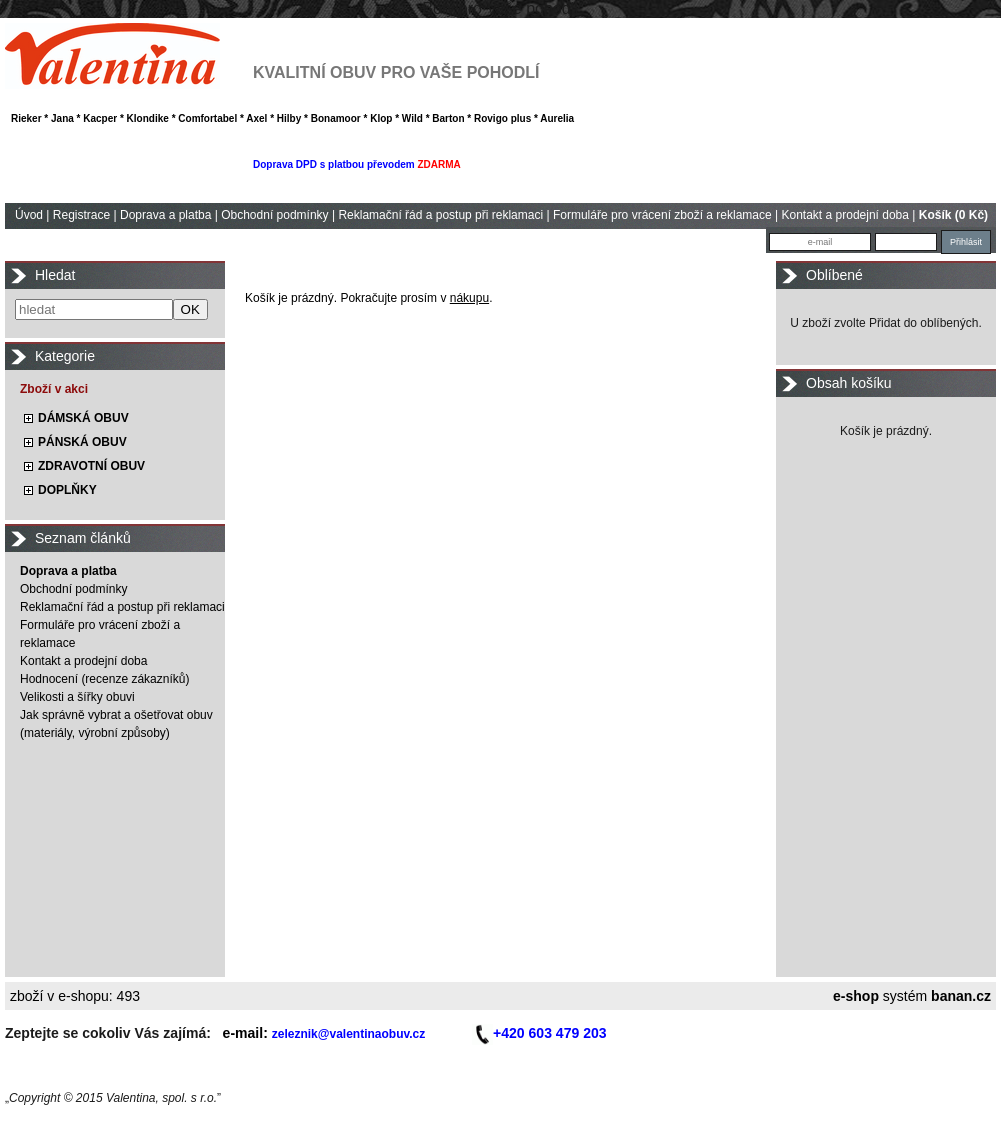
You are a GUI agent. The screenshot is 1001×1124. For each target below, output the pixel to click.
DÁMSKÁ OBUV (83, 418)
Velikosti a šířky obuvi (77, 697)
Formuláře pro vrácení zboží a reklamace (662, 215)
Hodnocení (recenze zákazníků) (104, 679)
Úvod (29, 215)
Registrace (81, 215)
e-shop (856, 996)
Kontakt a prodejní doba (845, 215)
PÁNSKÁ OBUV (82, 442)
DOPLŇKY (67, 490)
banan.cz (961, 996)
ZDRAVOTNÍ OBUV (91, 466)
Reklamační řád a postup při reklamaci (440, 215)
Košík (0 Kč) (953, 215)
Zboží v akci (54, 389)
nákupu (469, 298)
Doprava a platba (165, 215)
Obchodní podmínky (274, 215)
